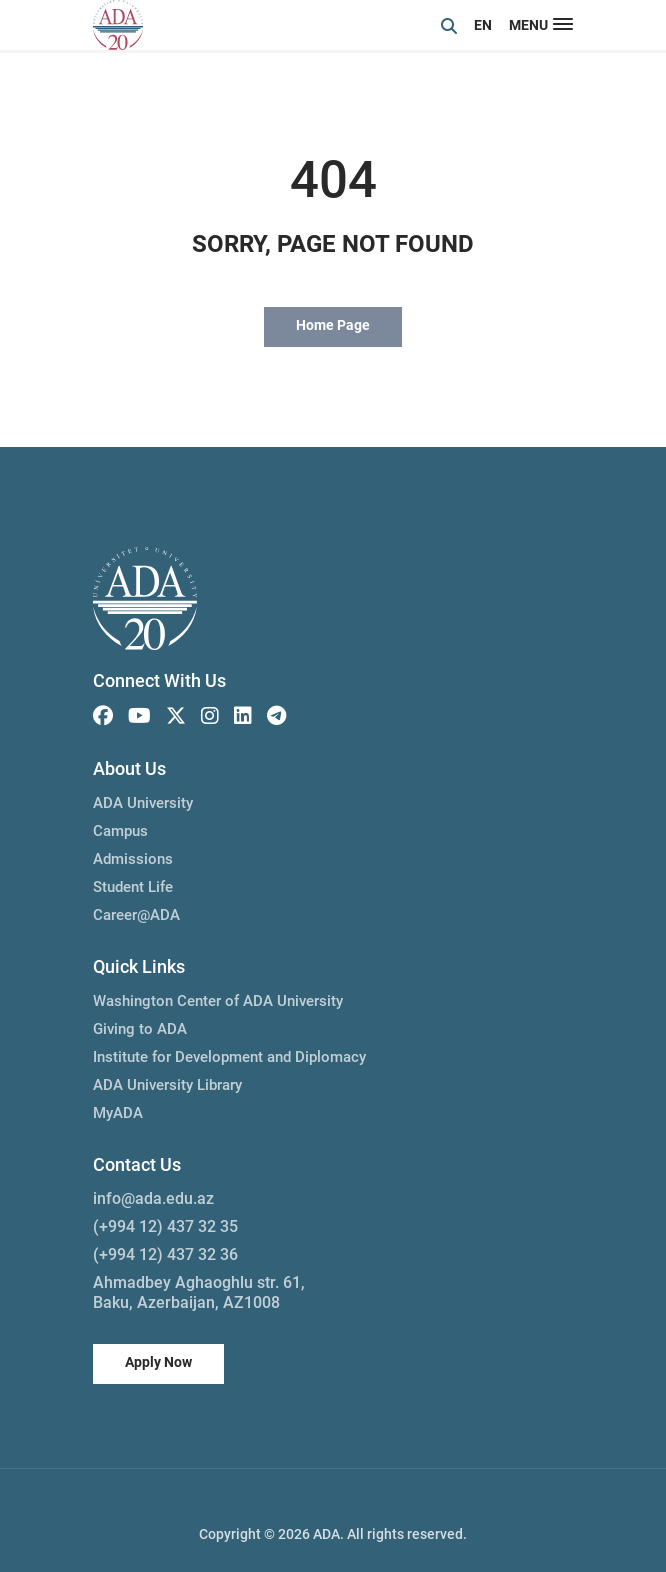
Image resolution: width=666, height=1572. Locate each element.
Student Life (133, 887)
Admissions (133, 859)
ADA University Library (167, 1085)
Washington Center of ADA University (218, 1001)
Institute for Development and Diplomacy (229, 1057)
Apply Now (158, 1362)
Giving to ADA (140, 1029)
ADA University (143, 803)
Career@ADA (136, 915)
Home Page (333, 325)
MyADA (118, 1113)
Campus (120, 831)
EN (483, 25)
